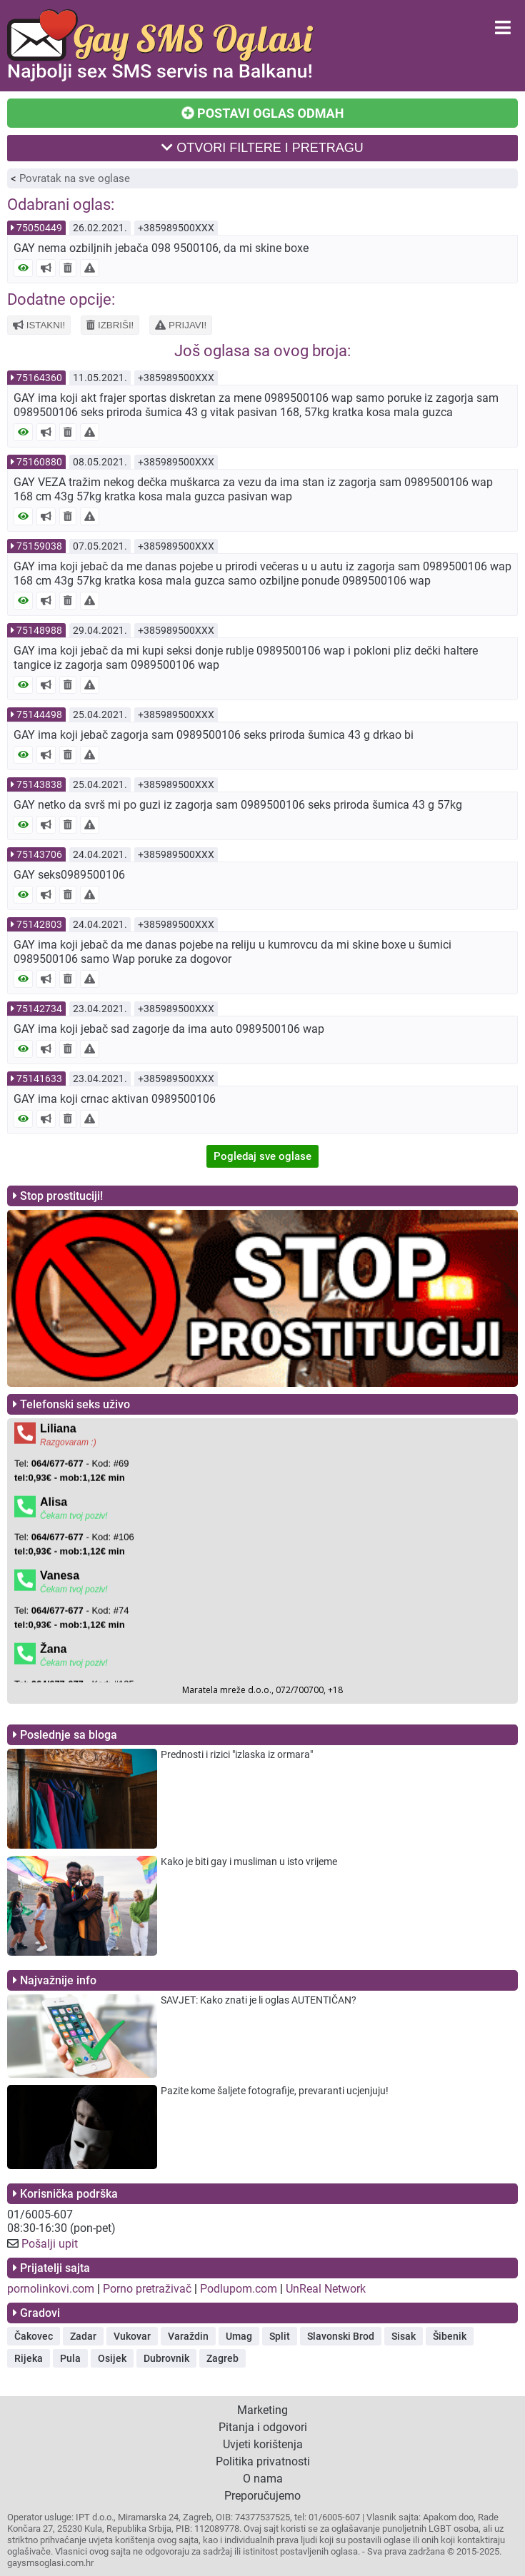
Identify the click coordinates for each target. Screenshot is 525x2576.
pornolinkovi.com (50, 2288)
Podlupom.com (238, 2288)
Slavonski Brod (340, 2336)
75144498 (39, 714)
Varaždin (188, 2336)
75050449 (39, 227)
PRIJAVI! (180, 325)
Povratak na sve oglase (74, 178)
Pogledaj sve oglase (262, 1156)
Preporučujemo (262, 2495)
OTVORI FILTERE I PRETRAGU (262, 148)
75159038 (39, 546)
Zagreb (222, 2358)
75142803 (39, 924)
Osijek (112, 2358)
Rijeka (28, 2358)
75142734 (39, 1008)
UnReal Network (326, 2288)
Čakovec (33, 2336)
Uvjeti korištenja (263, 2444)
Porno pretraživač (147, 2288)
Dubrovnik (166, 2358)
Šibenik (449, 2336)
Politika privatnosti (263, 2461)
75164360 (39, 377)
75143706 (39, 854)
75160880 (39, 462)
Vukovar (132, 2336)
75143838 (39, 784)
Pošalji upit (49, 2244)
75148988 (39, 630)
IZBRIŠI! (110, 325)
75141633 (39, 1078)
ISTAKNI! (39, 325)
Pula (70, 2358)
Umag (239, 2336)
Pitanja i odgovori (263, 2427)
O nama (263, 2478)
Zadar (83, 2336)
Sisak (403, 2336)
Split (279, 2336)
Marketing (262, 2410)
